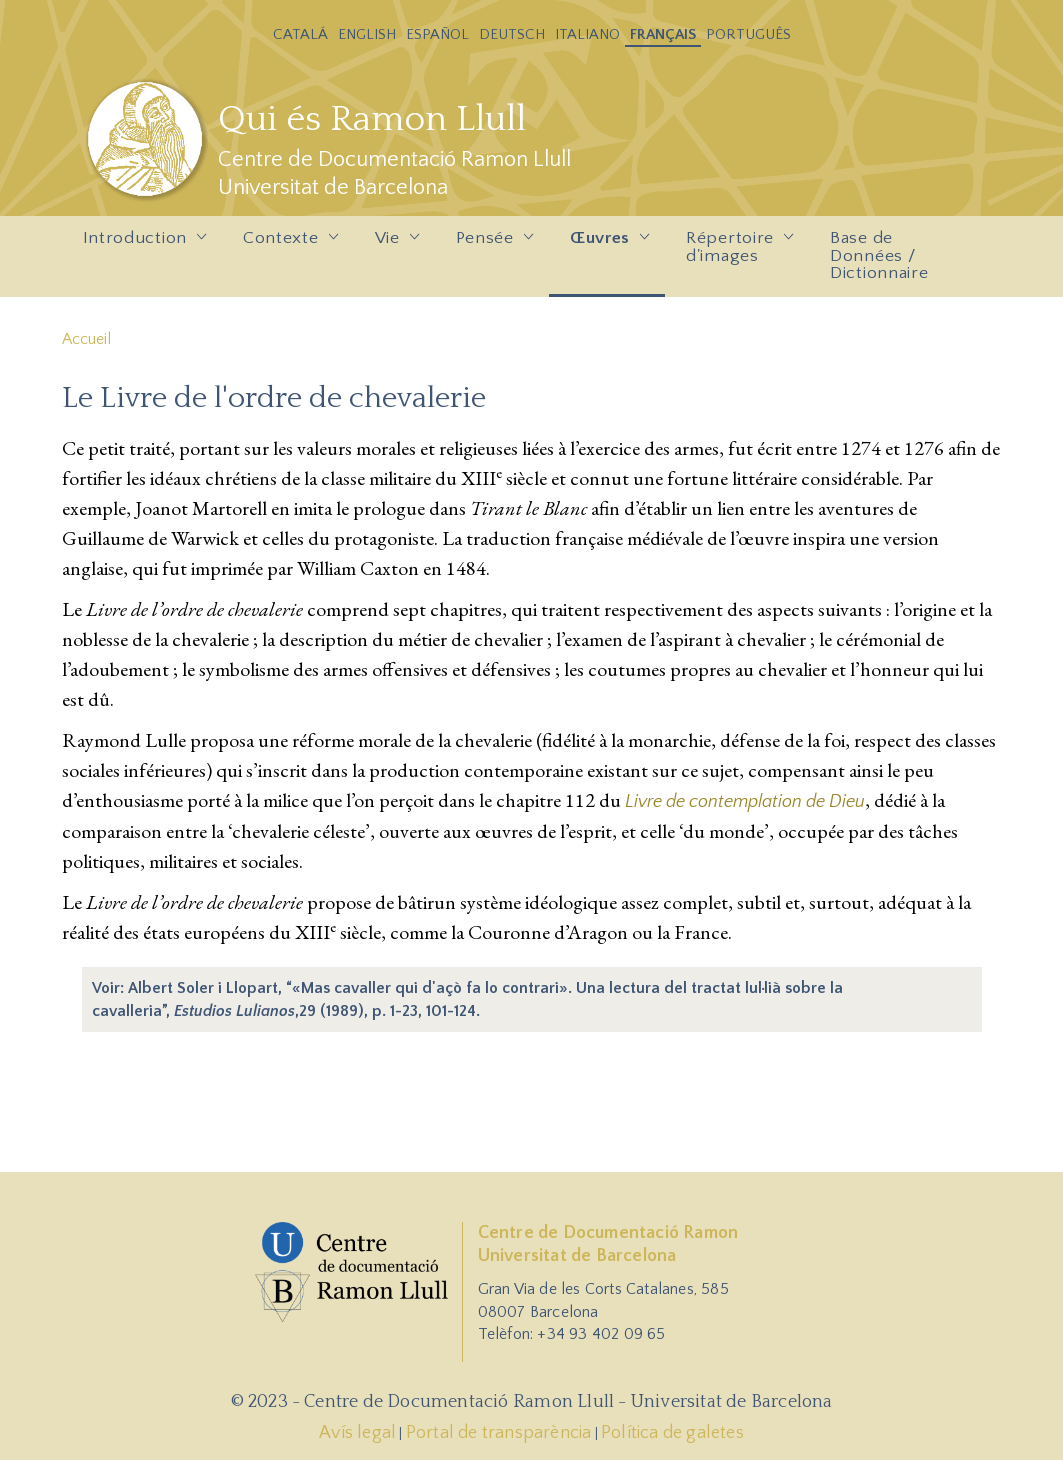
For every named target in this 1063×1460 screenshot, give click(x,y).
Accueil (86, 339)
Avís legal (357, 1433)
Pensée (489, 244)
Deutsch (512, 34)
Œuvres (604, 244)
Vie (392, 244)
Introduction (139, 244)
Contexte (285, 244)
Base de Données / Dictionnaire (879, 255)
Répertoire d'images (734, 252)
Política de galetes (672, 1433)
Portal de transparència (499, 1433)
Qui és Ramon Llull (372, 119)
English (367, 34)
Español (437, 34)
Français (663, 34)
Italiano (587, 34)
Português (748, 34)
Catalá (300, 34)
